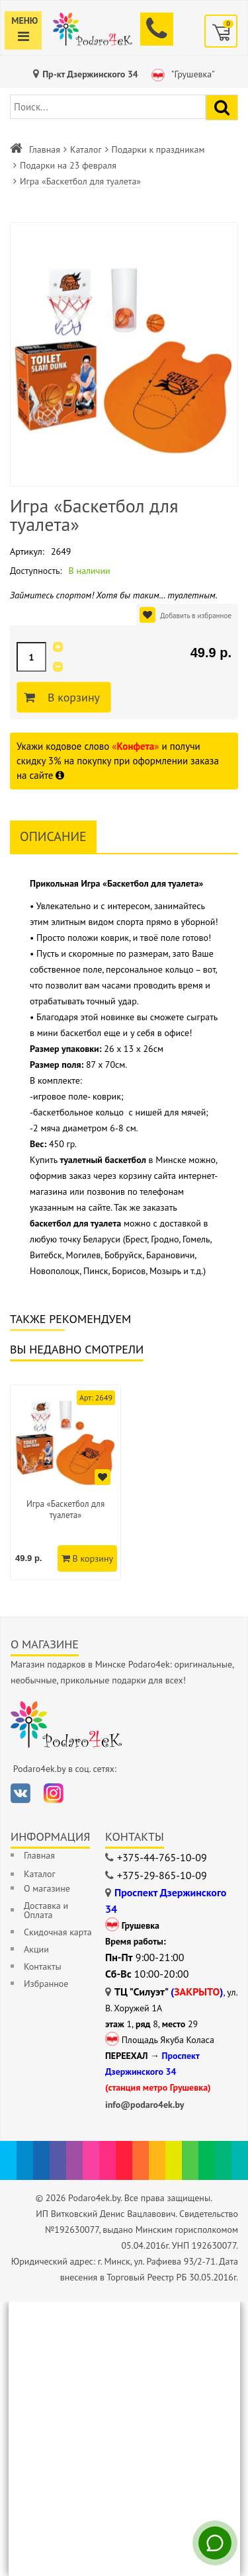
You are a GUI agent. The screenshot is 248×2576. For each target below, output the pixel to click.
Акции (36, 1949)
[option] (65, 1482)
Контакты (43, 1966)
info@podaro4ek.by (145, 2105)
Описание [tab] (53, 836)
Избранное (46, 1984)
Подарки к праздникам (158, 149)
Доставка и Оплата (46, 1910)
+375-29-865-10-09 (162, 1875)
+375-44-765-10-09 (162, 1857)
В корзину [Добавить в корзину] (72, 697)
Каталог (86, 149)
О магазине (47, 1888)
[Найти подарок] (222, 107)
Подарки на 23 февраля (68, 165)
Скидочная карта (58, 1932)
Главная (44, 149)
